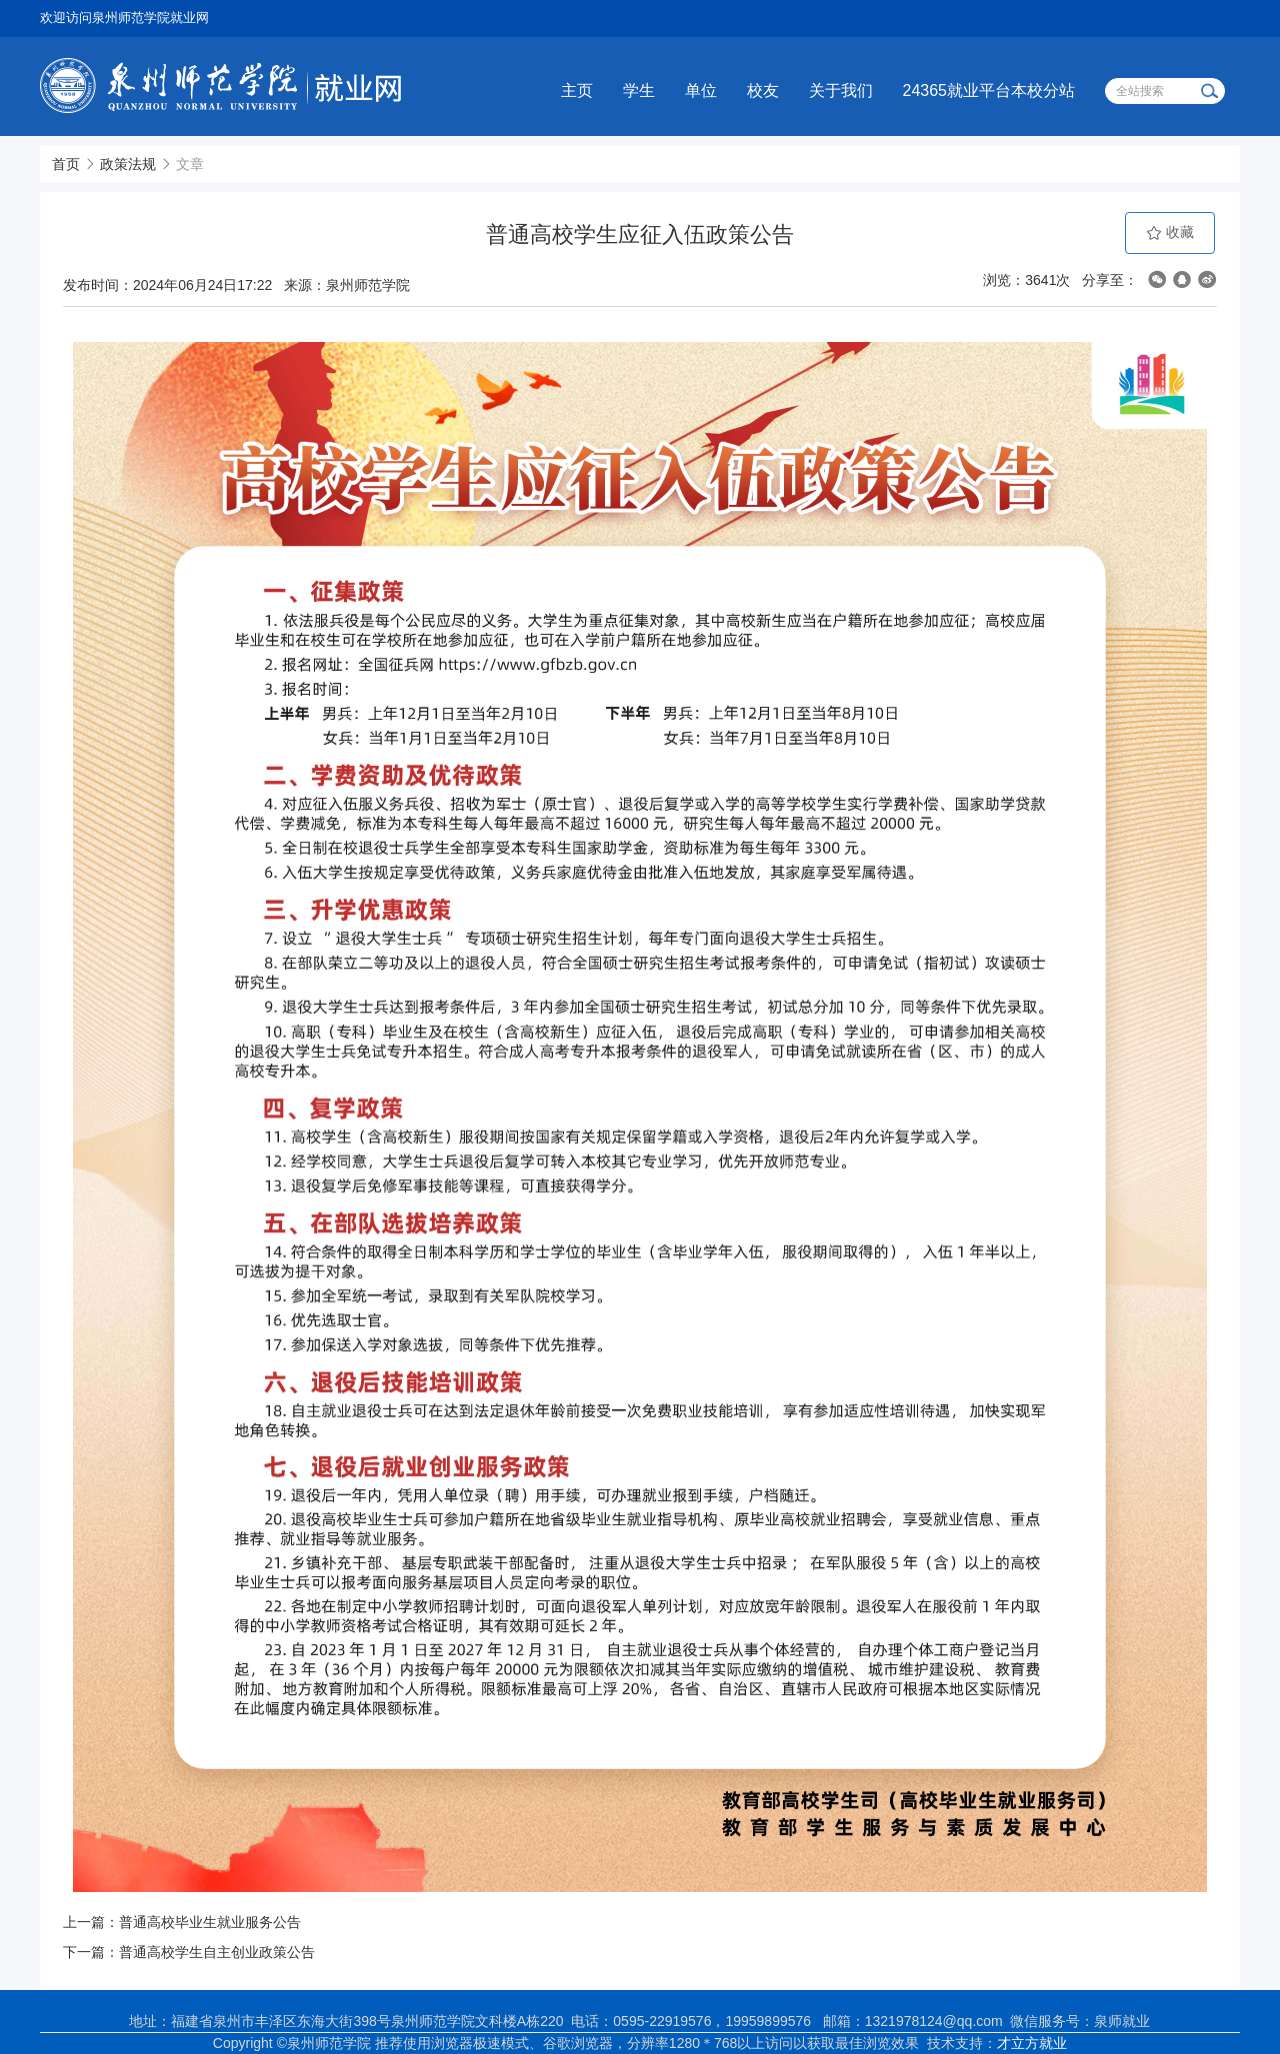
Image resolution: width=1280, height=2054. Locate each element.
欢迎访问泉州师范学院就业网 (124, 17)
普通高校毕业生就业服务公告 (210, 1922)
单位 (701, 90)
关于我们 (841, 90)
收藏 (1170, 232)
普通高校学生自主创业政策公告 (217, 1952)
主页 (577, 90)
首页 (66, 164)
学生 (639, 90)
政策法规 (128, 164)
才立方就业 (1032, 2043)
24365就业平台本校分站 (989, 90)
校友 (763, 90)
